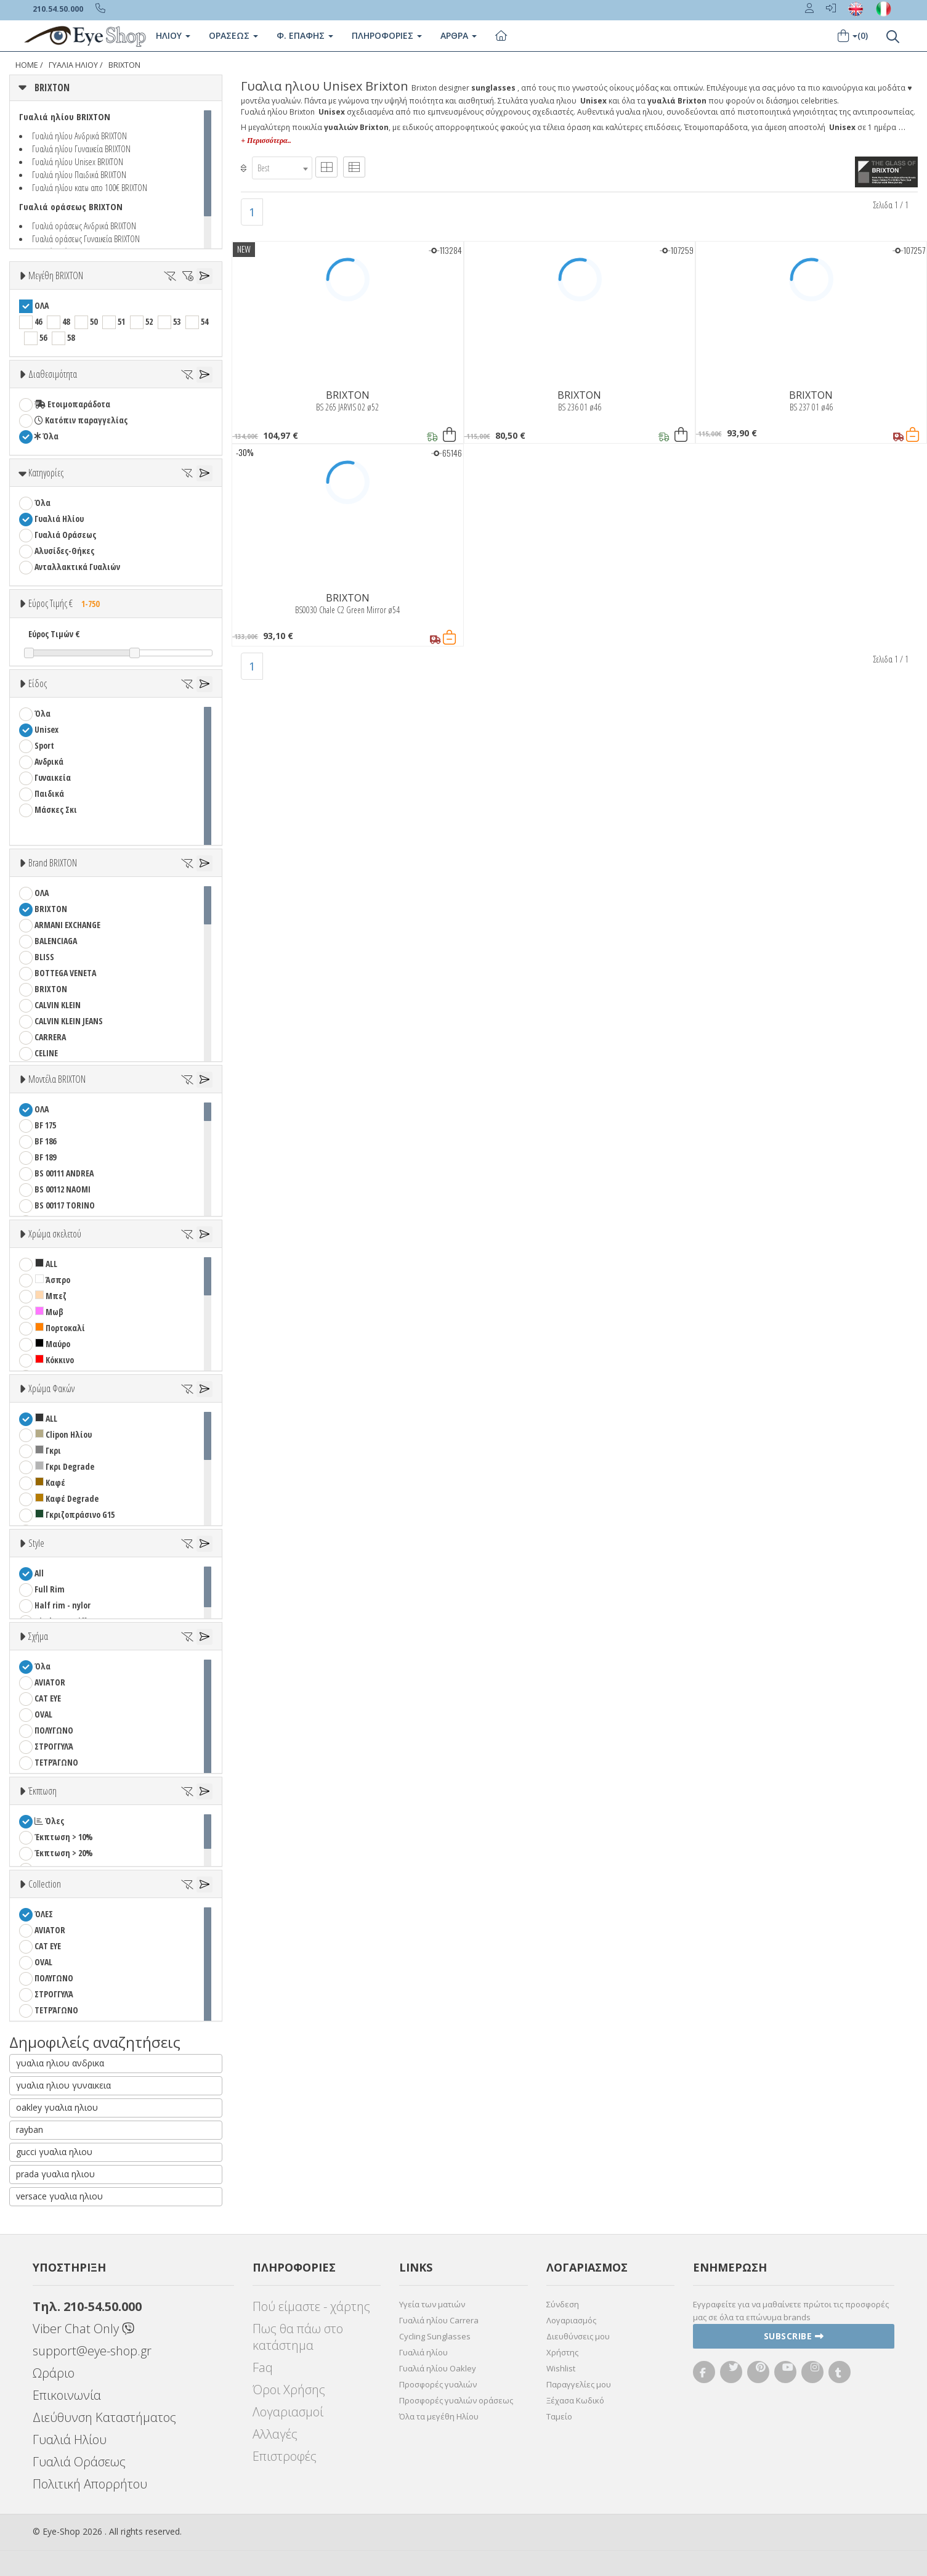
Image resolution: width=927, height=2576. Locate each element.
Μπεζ (51, 1296)
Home (26, 65)
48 (66, 321)
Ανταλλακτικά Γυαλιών (77, 567)
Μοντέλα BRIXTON (57, 1079)
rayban (29, 2129)
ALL (46, 1264)
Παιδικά (49, 793)
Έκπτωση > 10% (63, 1837)
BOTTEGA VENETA (65, 973)
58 (71, 337)
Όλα (46, 436)
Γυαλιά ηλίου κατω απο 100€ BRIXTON (89, 187)
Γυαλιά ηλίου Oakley (437, 2368)
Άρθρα (458, 35)
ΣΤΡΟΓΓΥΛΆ (53, 1746)
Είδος (37, 683)
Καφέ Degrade (67, 1498)
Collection (44, 1884)
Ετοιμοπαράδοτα (72, 404)
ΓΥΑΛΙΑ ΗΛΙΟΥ (73, 65)
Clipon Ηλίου (63, 1434)
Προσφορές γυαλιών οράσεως (456, 2400)
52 (149, 321)
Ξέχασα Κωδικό (575, 2400)
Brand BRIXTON (52, 863)
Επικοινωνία (67, 2395)
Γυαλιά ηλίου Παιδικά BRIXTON (79, 174)
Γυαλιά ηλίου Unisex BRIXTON (77, 161)
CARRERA (50, 1037)
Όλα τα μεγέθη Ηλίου (439, 2416)
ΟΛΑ (41, 305)
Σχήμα (38, 1636)
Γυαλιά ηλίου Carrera (439, 2320)
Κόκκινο (54, 1360)
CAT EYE (47, 1698)
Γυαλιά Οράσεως (65, 534)
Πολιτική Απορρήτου (90, 2484)
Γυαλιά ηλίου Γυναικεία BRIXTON (81, 148)
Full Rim (49, 1589)
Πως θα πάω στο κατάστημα (298, 2337)
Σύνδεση (562, 2304)
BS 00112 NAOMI (62, 1189)
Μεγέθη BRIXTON (55, 275)
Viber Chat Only (83, 2328)
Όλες (49, 1821)
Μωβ (49, 1312)
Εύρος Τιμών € (54, 634)
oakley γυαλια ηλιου (57, 2107)
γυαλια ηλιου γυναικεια (63, 2085)
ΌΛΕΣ (43, 1914)
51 (121, 321)
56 (43, 337)
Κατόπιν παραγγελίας (81, 420)
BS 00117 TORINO (64, 1205)
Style (36, 1543)
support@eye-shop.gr (92, 2350)
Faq (263, 2367)
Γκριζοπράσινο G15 (75, 1514)
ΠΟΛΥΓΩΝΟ (53, 1730)
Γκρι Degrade (64, 1466)
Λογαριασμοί (288, 2411)
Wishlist (560, 2368)
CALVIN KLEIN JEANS (68, 1021)
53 (176, 321)
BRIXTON (124, 65)
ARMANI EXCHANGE (67, 925)
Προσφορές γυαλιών (438, 2384)
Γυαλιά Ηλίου (59, 518)
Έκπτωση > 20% (63, 1853)
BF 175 (45, 1125)
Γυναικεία (52, 777)
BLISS (44, 957)
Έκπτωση (42, 1791)
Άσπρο (52, 1280)
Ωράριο (54, 2373)
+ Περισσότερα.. (266, 140)
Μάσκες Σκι (55, 809)
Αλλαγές (275, 2434)
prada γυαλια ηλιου (55, 2174)
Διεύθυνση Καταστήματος (104, 2417)
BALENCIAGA (55, 941)
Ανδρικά (48, 761)
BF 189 (45, 1157)
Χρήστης (562, 2352)
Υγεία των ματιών (432, 2304)
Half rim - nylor (62, 1605)
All (39, 1573)
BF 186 (45, 1141)
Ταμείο (559, 2416)
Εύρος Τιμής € (66, 603)
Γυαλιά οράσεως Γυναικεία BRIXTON (86, 238)
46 (38, 321)
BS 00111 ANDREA (64, 1173)
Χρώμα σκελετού (54, 1234)
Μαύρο (52, 1344)
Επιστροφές (285, 2456)
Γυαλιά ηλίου (423, 2352)
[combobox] (282, 168)
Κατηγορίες (45, 472)
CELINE (46, 1053)
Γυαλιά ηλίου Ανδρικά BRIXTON (79, 135)
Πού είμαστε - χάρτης (311, 2306)
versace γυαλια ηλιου (59, 2196)
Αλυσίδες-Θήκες (64, 550)
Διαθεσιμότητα (52, 374)
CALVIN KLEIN (57, 1005)
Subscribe (794, 2336)
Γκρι (48, 1450)
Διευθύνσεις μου (578, 2336)
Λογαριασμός (571, 2320)
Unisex (46, 729)
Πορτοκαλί (60, 1328)
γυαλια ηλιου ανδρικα (60, 2063)
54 (204, 321)
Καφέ (50, 1482)
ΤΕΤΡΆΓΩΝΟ (56, 1762)
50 (93, 321)
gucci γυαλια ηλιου (54, 2152)
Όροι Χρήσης (289, 2389)
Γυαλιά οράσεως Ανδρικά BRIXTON (84, 225)
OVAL (43, 1714)
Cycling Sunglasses (435, 2336)
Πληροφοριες (387, 35)
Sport (44, 745)
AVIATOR (49, 1682)
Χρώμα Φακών (51, 1388)
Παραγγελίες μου (578, 2384)
